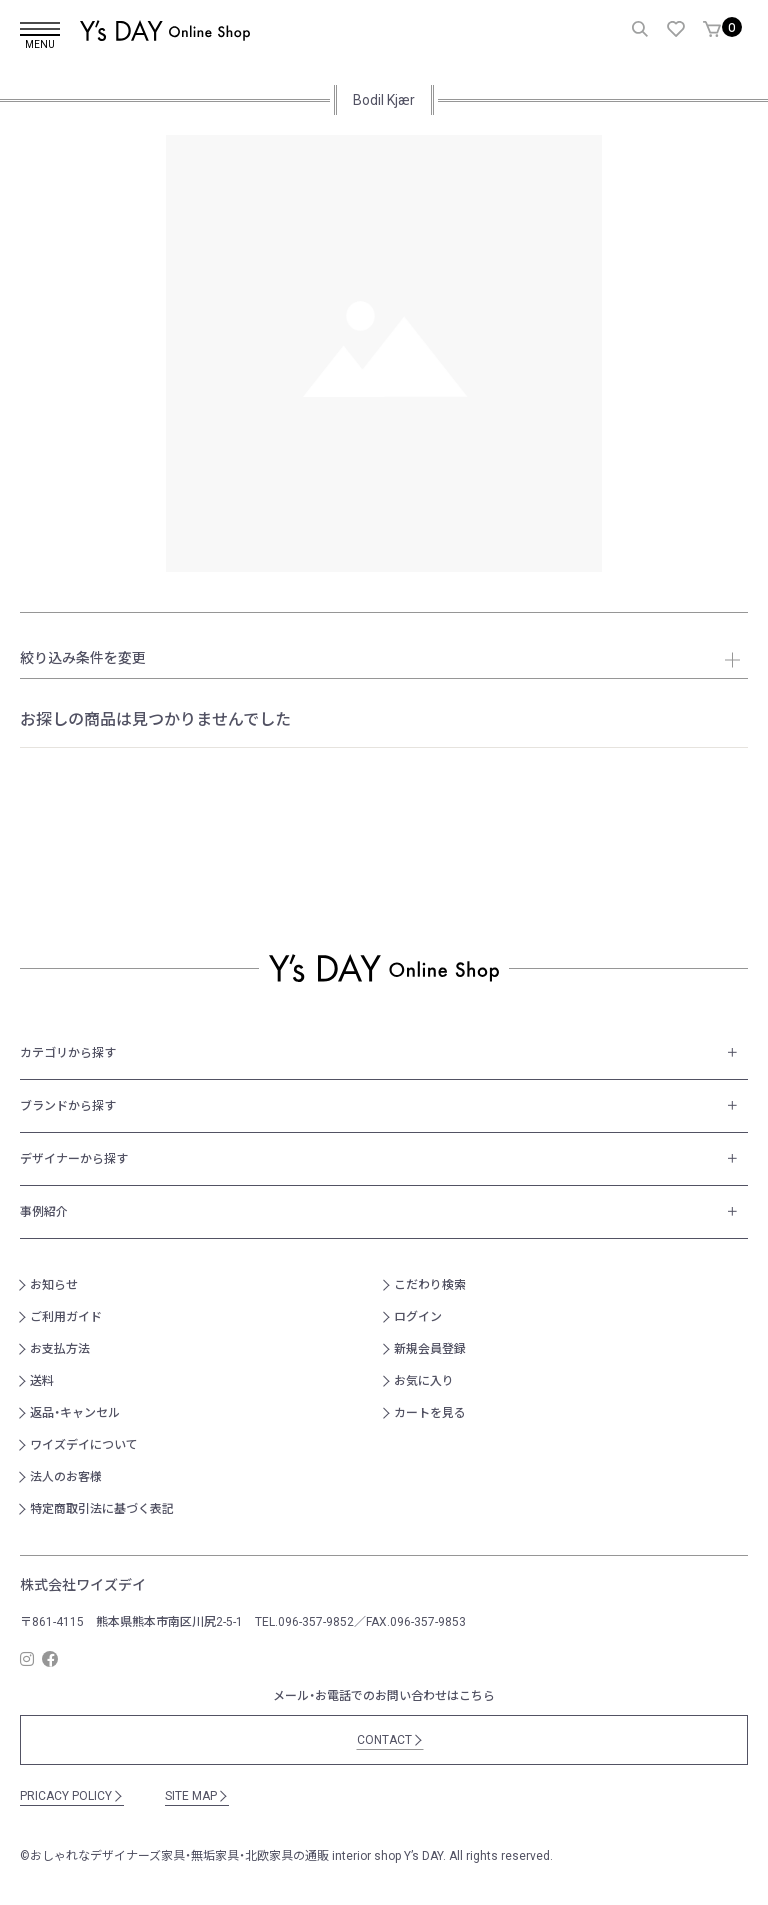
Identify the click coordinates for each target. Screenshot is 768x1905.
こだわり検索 (430, 1285)
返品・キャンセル (75, 1413)
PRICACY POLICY (72, 1796)
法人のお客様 (66, 1477)
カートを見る (430, 1413)
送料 (42, 1381)
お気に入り (424, 1381)
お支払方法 (60, 1349)
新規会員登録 (430, 1349)
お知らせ (54, 1285)
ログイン (418, 1317)
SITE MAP (197, 1796)
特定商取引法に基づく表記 (102, 1509)
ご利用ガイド (66, 1317)
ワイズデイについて (84, 1445)
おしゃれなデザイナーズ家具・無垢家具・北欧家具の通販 (179, 1856)
